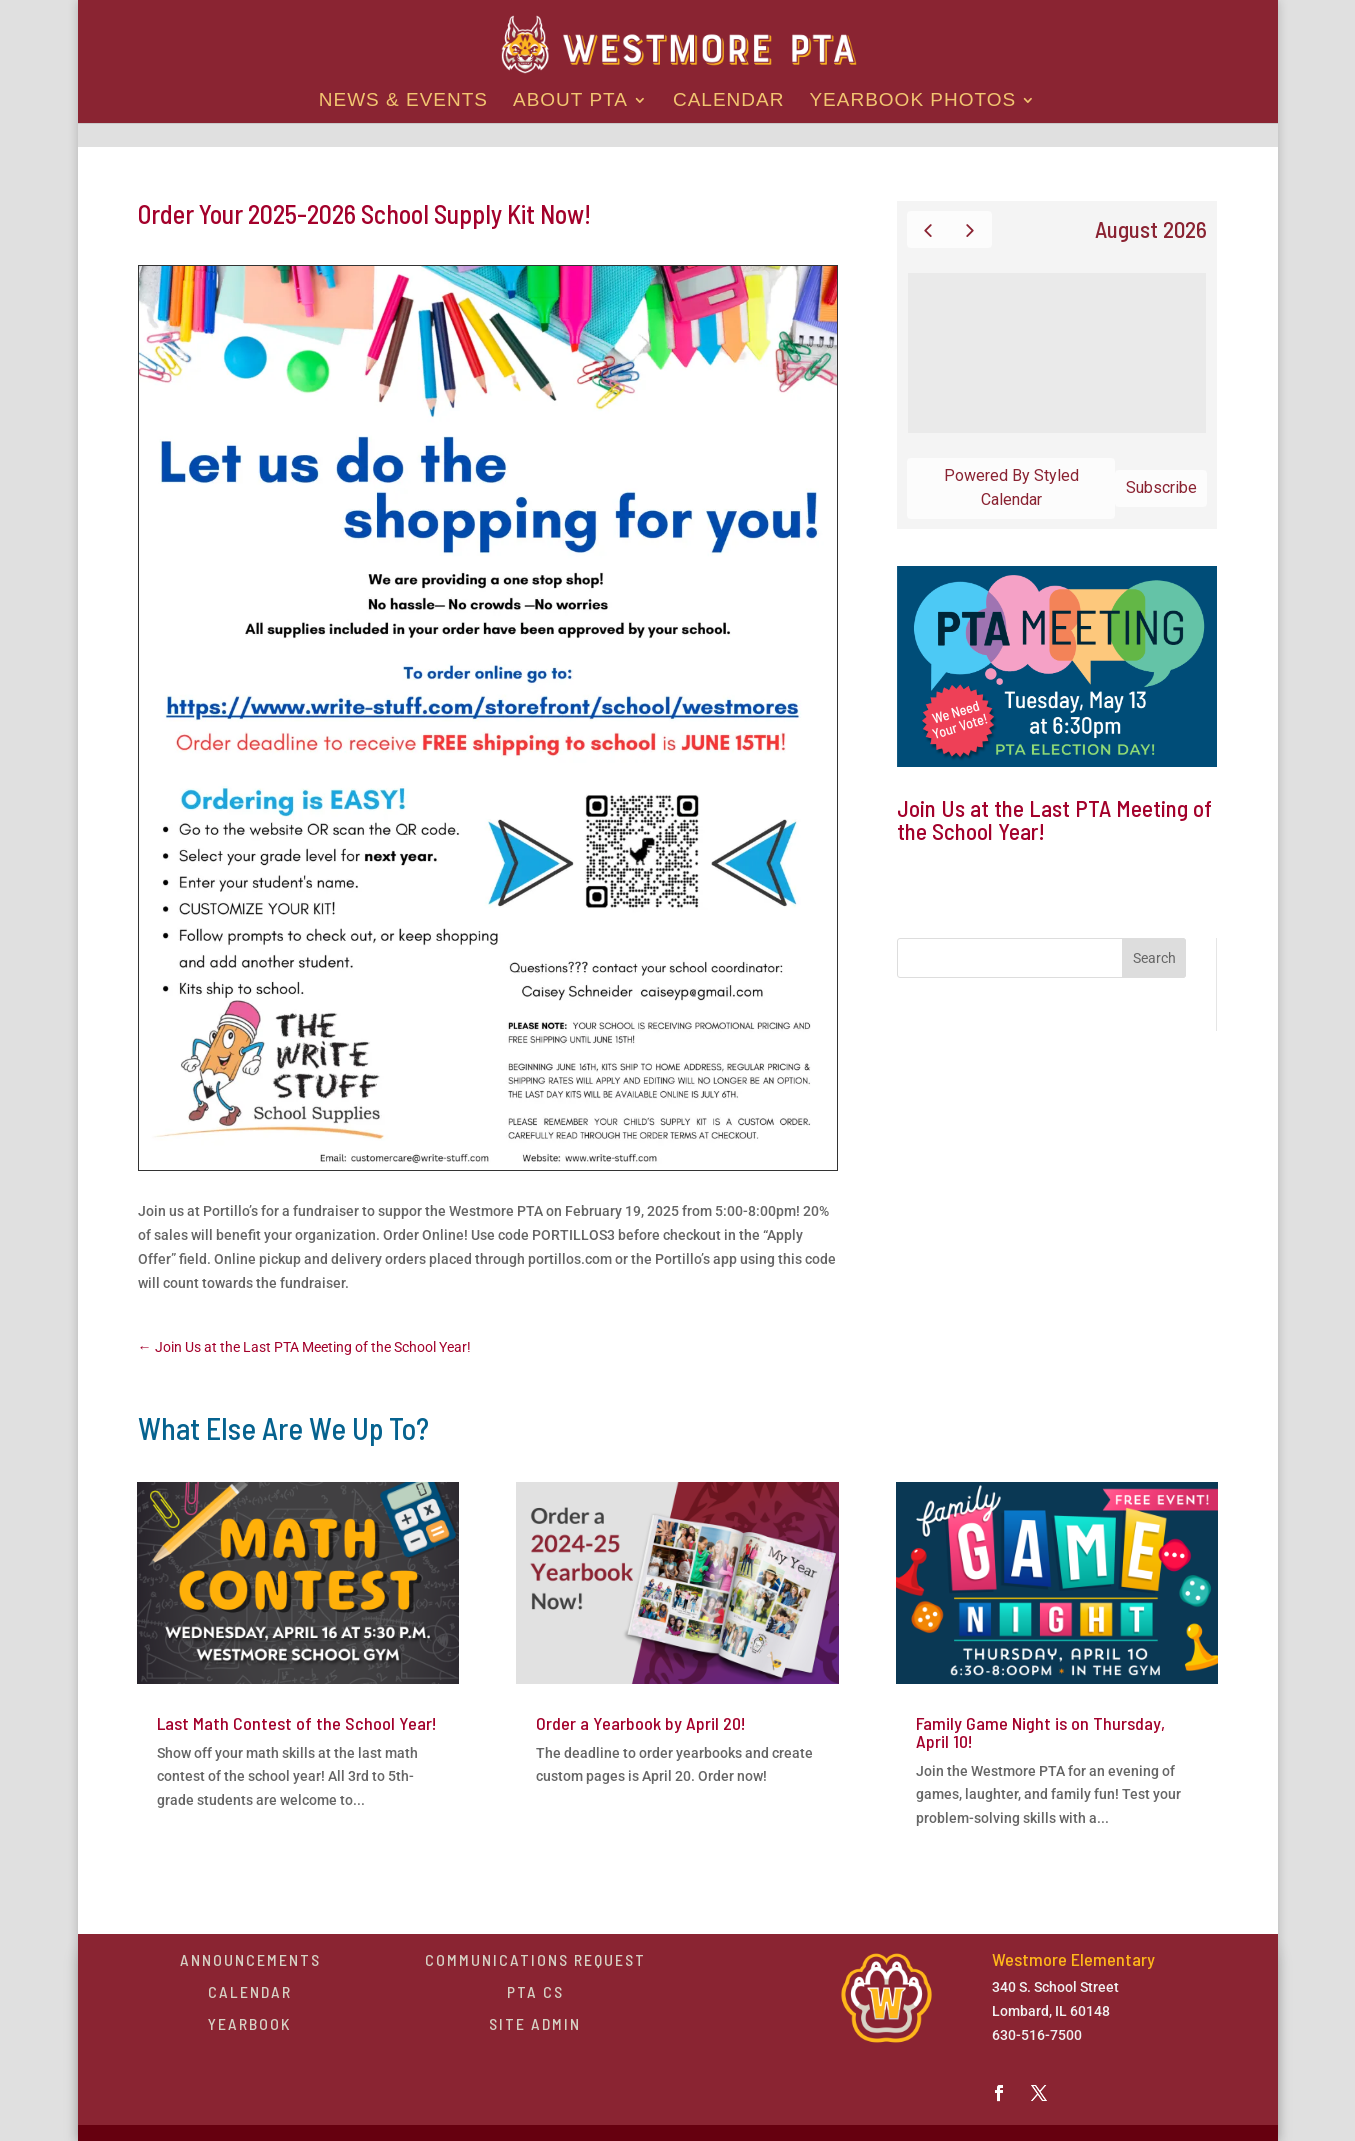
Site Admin (535, 2023)
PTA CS (535, 1991)
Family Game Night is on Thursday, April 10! (1040, 1732)
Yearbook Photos (912, 101)
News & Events (403, 101)
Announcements (250, 1959)
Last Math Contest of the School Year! (297, 1723)
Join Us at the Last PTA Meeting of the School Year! (1054, 819)
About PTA (570, 101)
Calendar (728, 101)
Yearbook (250, 2023)
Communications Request (535, 1959)
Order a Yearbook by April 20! (641, 1723)
